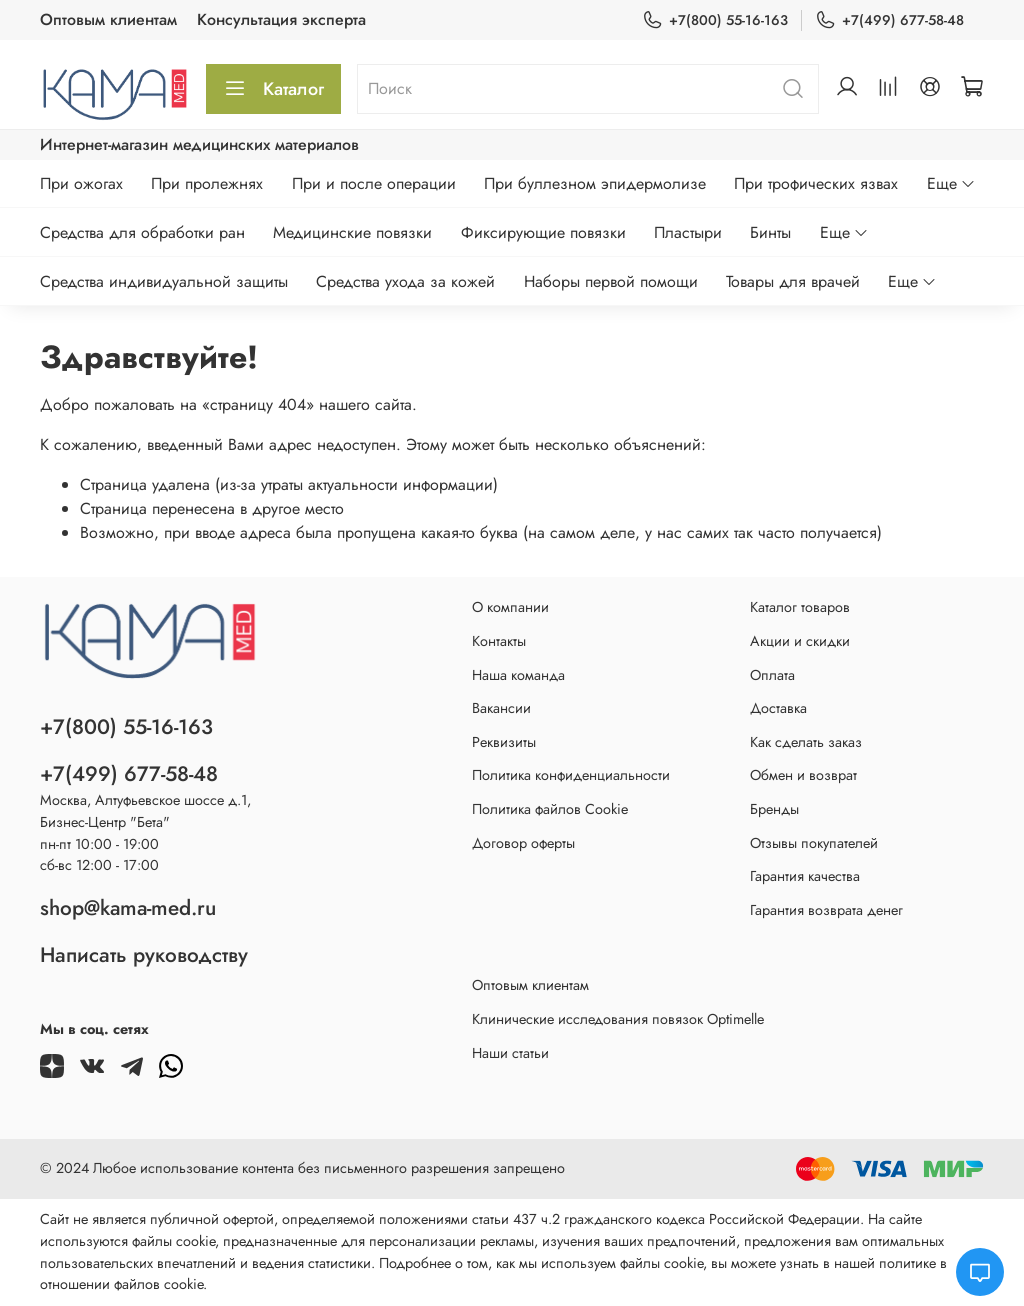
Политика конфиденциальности (571, 775)
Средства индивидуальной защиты (164, 281)
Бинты (770, 232)
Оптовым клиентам (108, 19)
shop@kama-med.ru (128, 908)
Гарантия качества (805, 876)
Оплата (772, 675)
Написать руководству (144, 955)
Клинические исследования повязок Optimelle (618, 1019)
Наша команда (518, 675)
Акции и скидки (800, 641)
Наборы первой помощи (611, 281)
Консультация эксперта (281, 19)
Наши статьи (510, 1053)
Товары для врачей (793, 281)
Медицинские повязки (352, 232)
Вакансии (501, 708)
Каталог (273, 89)
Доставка (778, 708)
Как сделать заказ (806, 742)
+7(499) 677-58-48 (889, 20)
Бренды (774, 809)
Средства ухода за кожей (405, 281)
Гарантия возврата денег (826, 910)
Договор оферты (523, 843)
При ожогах (81, 183)
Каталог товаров (800, 607)
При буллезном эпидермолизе (595, 183)
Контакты (499, 641)
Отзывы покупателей (814, 843)
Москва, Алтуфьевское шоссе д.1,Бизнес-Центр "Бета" (145, 811)
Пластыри (688, 232)
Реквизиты (504, 742)
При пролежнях (207, 183)
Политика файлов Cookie (550, 809)
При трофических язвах (816, 183)
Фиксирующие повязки (543, 232)
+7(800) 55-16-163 (715, 20)
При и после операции (374, 183)
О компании (510, 607)
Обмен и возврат (803, 775)
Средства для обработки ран (142, 232)
